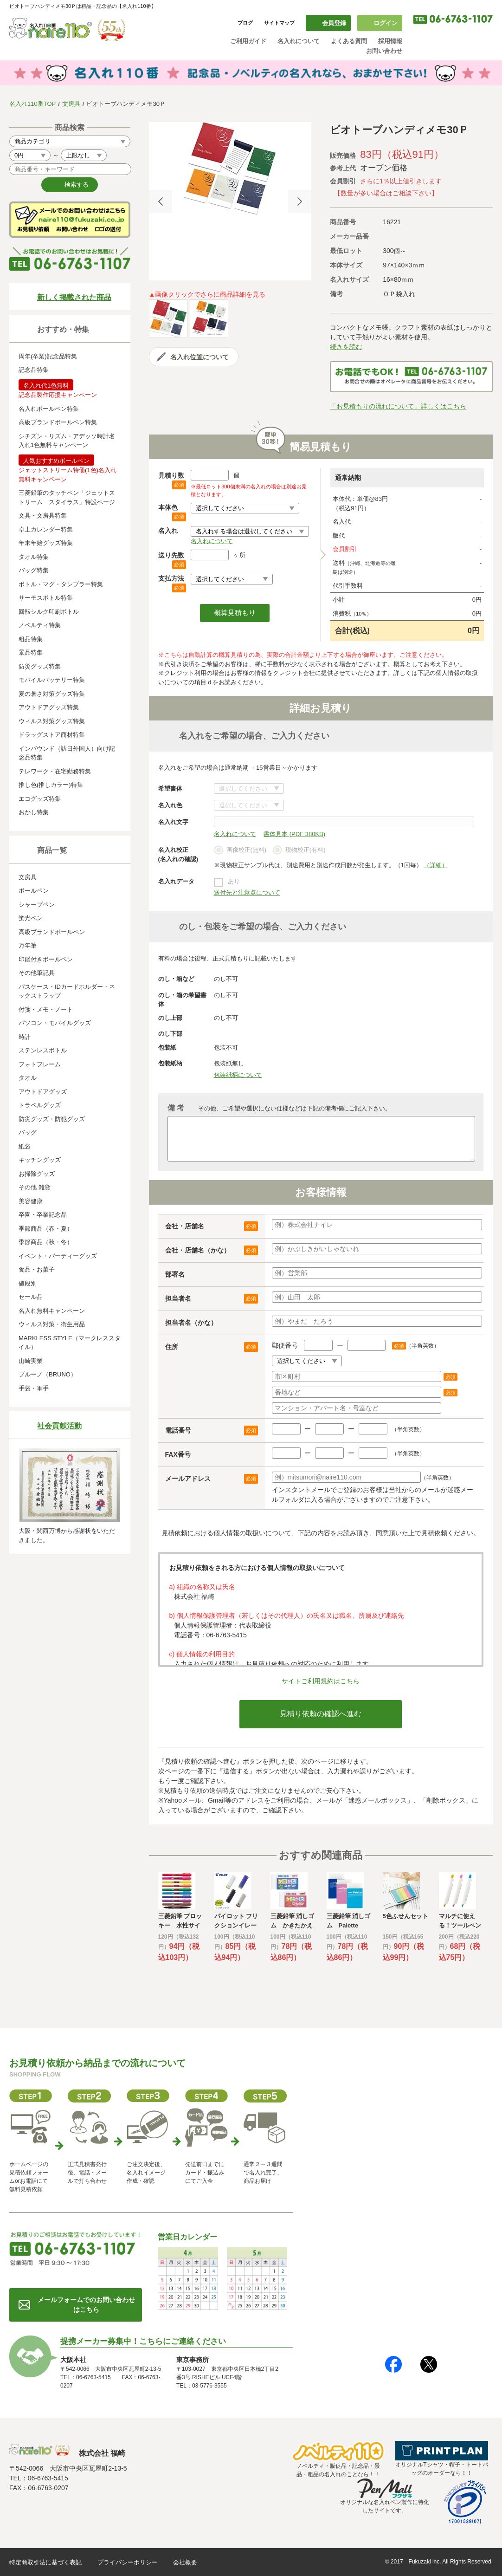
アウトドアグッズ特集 (49, 707)
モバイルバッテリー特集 (52, 679)
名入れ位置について (199, 357)
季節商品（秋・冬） (46, 1242)
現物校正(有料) (299, 850)
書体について (249, 788)
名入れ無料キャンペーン (52, 1310)
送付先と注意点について (247, 892)
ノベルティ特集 (40, 625)
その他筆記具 (37, 972)
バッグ (28, 1132)
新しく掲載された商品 (74, 297)
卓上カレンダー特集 (46, 529)
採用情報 (390, 41)
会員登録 (334, 22)
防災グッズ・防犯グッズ (52, 1119)
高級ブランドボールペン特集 (58, 422)
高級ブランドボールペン (52, 931)
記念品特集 (34, 369)
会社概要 (185, 2562)
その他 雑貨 (35, 1187)
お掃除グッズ (37, 1173)
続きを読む (346, 346)
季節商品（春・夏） (46, 1228)
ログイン (385, 22)
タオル (28, 1077)
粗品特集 (31, 639)
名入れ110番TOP (32, 103)
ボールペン (34, 890)
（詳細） (436, 865)
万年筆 (28, 945)
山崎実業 (31, 1360)
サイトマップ (279, 23)
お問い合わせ (384, 50)
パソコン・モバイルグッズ (55, 1022)
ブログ (245, 23)
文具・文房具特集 (43, 515)
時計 (25, 1036)
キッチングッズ (40, 1159)
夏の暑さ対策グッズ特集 (52, 693)
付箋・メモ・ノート (46, 1009)
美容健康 (31, 1201)
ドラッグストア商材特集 (52, 734)
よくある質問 (349, 41)
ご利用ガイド (248, 41)
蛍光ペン (31, 918)
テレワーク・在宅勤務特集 (55, 771)
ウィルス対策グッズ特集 (52, 721)
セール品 (31, 1296)
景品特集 (31, 652)
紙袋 (25, 1146)
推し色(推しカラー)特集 (51, 784)
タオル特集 (34, 556)
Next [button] (299, 201)
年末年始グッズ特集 (46, 542)
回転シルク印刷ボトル (49, 611)
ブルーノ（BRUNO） (48, 1374)
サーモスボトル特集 (46, 597)
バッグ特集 (34, 570)
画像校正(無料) (240, 850)
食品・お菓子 (37, 1269)
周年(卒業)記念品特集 (48, 356)
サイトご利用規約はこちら (321, 1681)
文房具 (71, 103)
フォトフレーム (40, 1064)
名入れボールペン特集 (49, 408)
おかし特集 (34, 812)
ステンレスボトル (43, 1050)
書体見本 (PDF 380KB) (294, 834)
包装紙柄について (238, 1074)
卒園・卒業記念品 (43, 1214)
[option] (230, 168)
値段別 (28, 1283)
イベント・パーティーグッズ (58, 1255)
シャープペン (37, 904)
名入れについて (298, 41)
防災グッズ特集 (40, 666)
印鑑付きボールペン (46, 959)
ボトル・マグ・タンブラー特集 (61, 584)
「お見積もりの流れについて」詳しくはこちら (398, 406)
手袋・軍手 (34, 1388)
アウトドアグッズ (43, 1091)
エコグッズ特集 (40, 798)
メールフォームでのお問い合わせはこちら (86, 2304)
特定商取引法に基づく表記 (45, 2562)
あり (234, 881)
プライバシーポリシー (127, 2562)
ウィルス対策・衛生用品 (52, 1324)
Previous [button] (160, 201)
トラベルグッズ (40, 1105)
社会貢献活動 (59, 1426)
